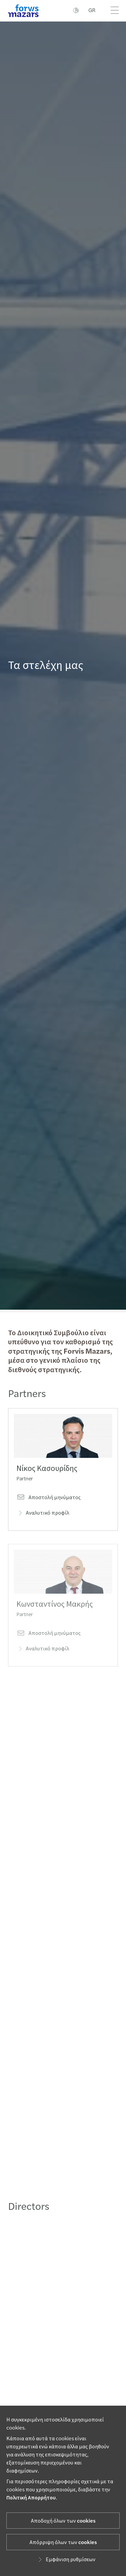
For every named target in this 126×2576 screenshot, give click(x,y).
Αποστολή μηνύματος (48, 1507)
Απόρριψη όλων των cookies (63, 2542)
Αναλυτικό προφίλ (42, 1522)
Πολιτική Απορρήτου (31, 2497)
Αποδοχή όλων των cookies (63, 2521)
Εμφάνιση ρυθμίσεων (65, 2559)
